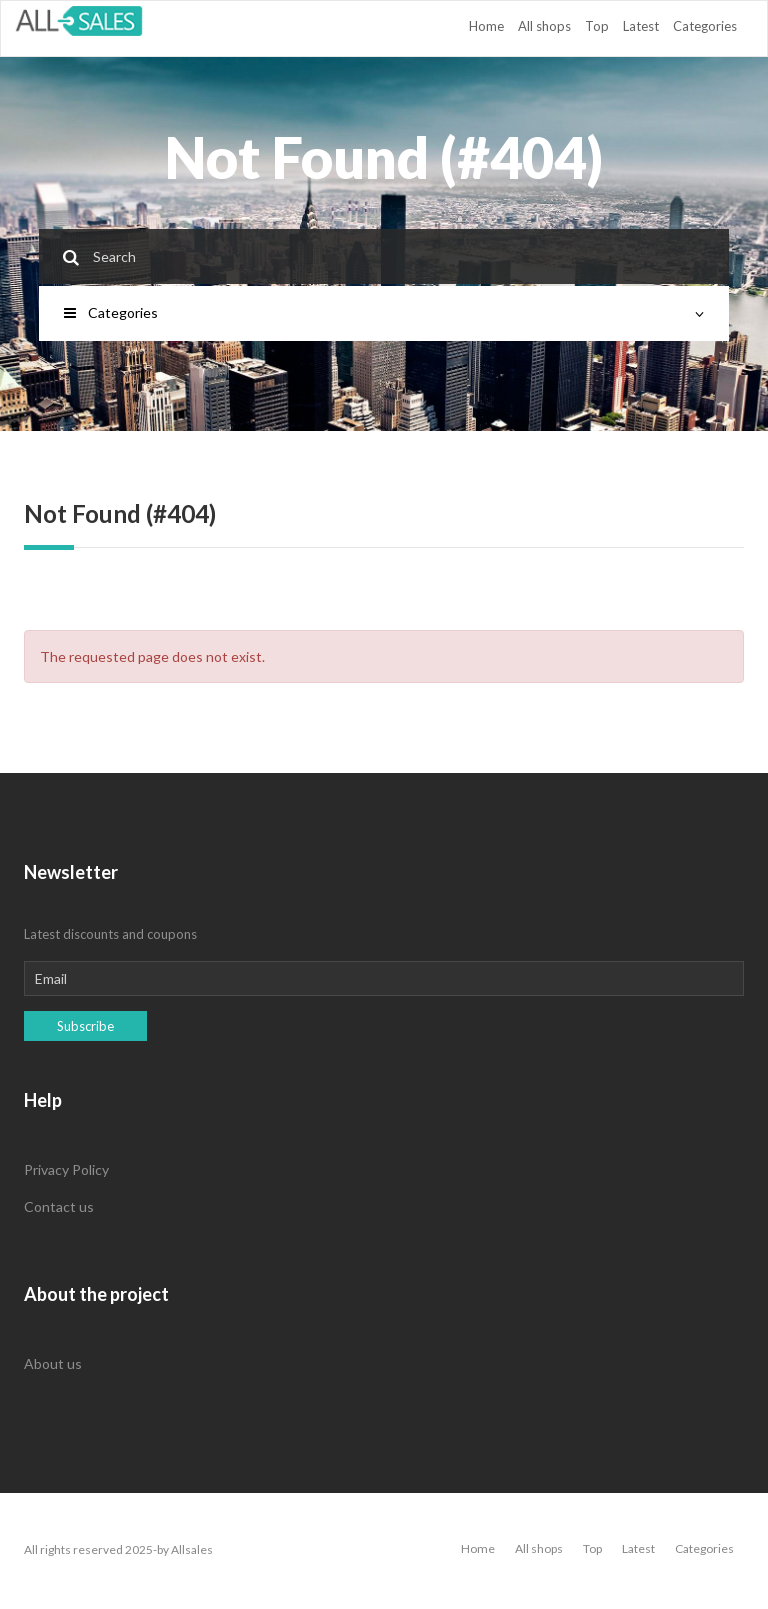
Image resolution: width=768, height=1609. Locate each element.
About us (53, 1363)
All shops (544, 26)
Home (486, 26)
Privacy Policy (66, 1169)
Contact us (59, 1206)
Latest (641, 26)
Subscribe (85, 1026)
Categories (705, 26)
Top (597, 26)
